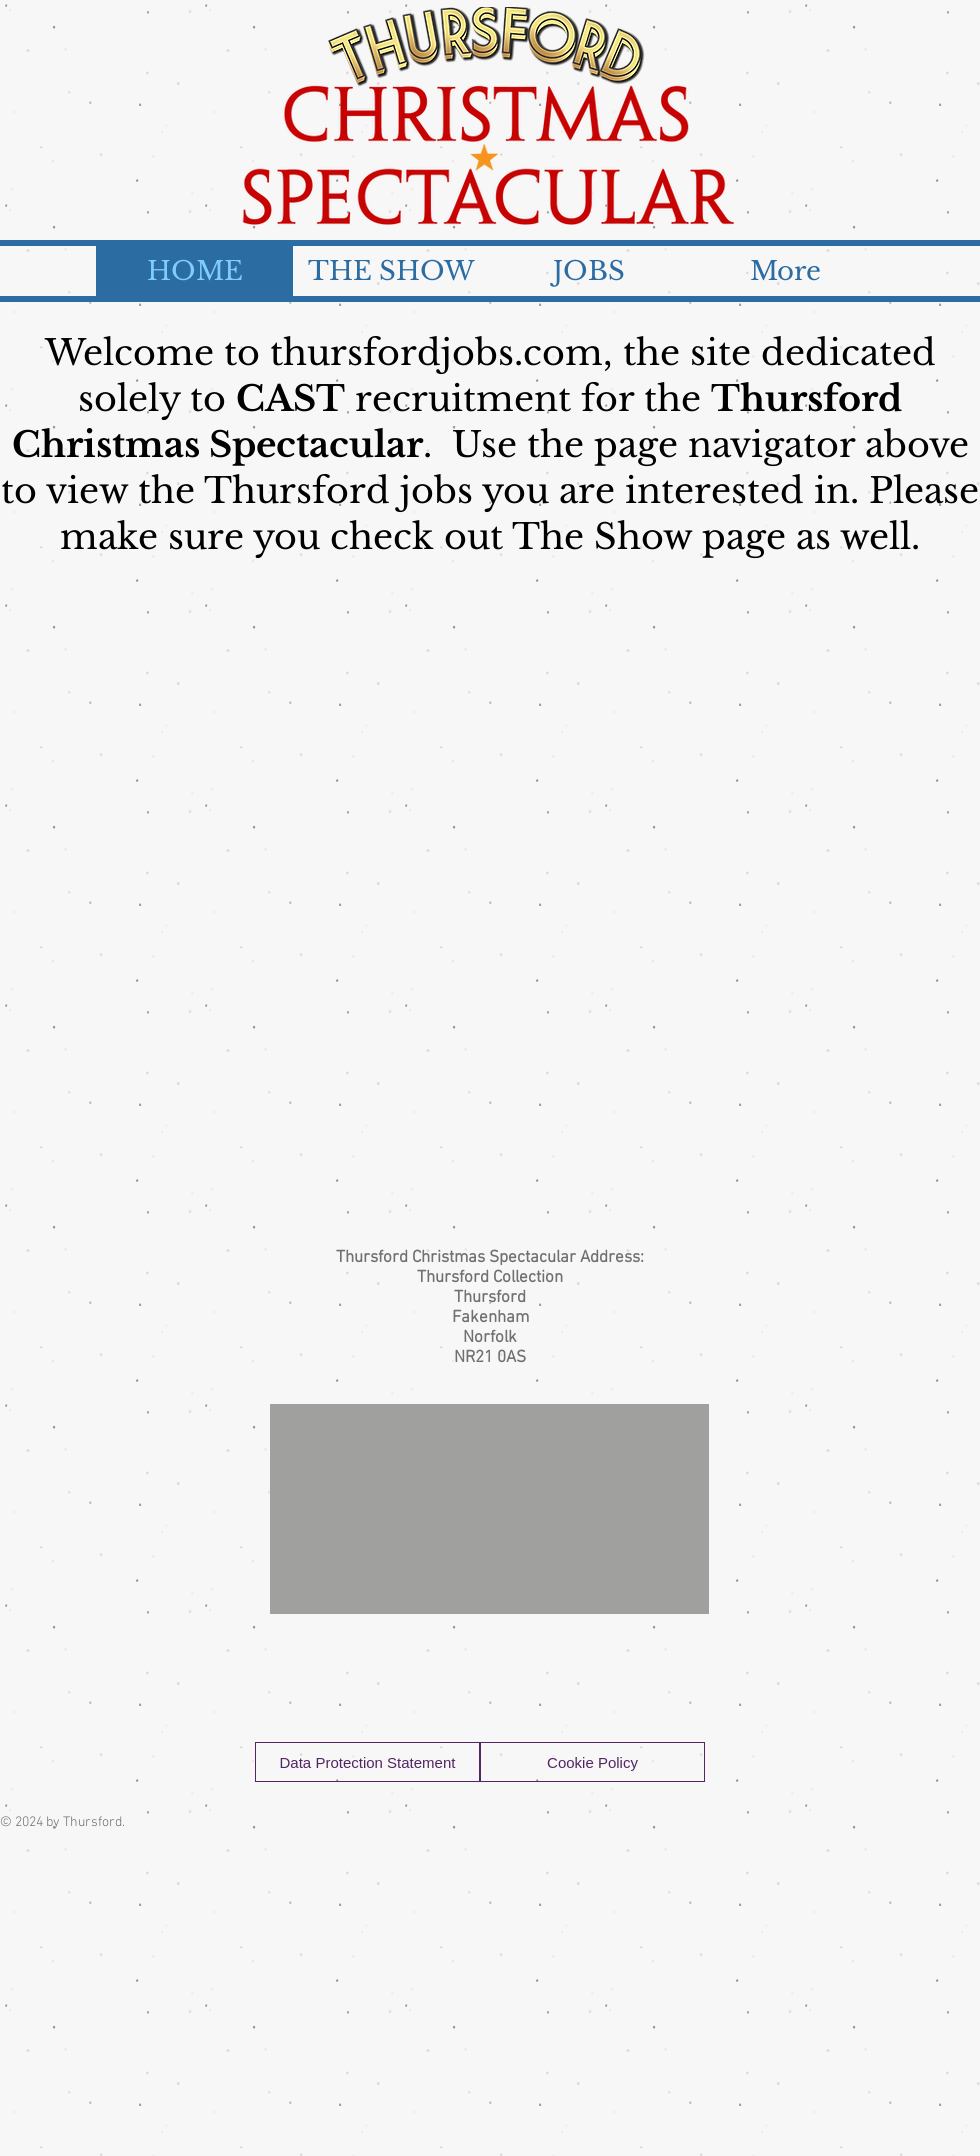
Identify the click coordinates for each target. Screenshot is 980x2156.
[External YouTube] (490, 913)
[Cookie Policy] (592, 1762)
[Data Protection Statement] (367, 1762)
